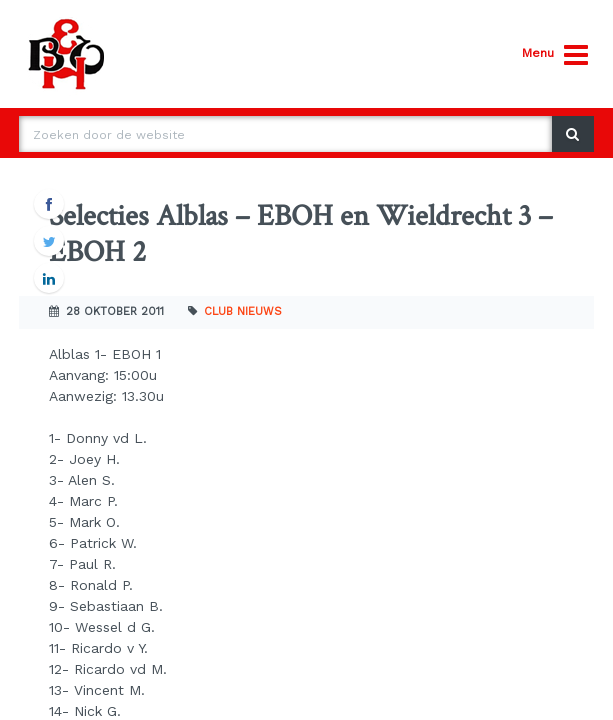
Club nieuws (243, 311)
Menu (555, 55)
